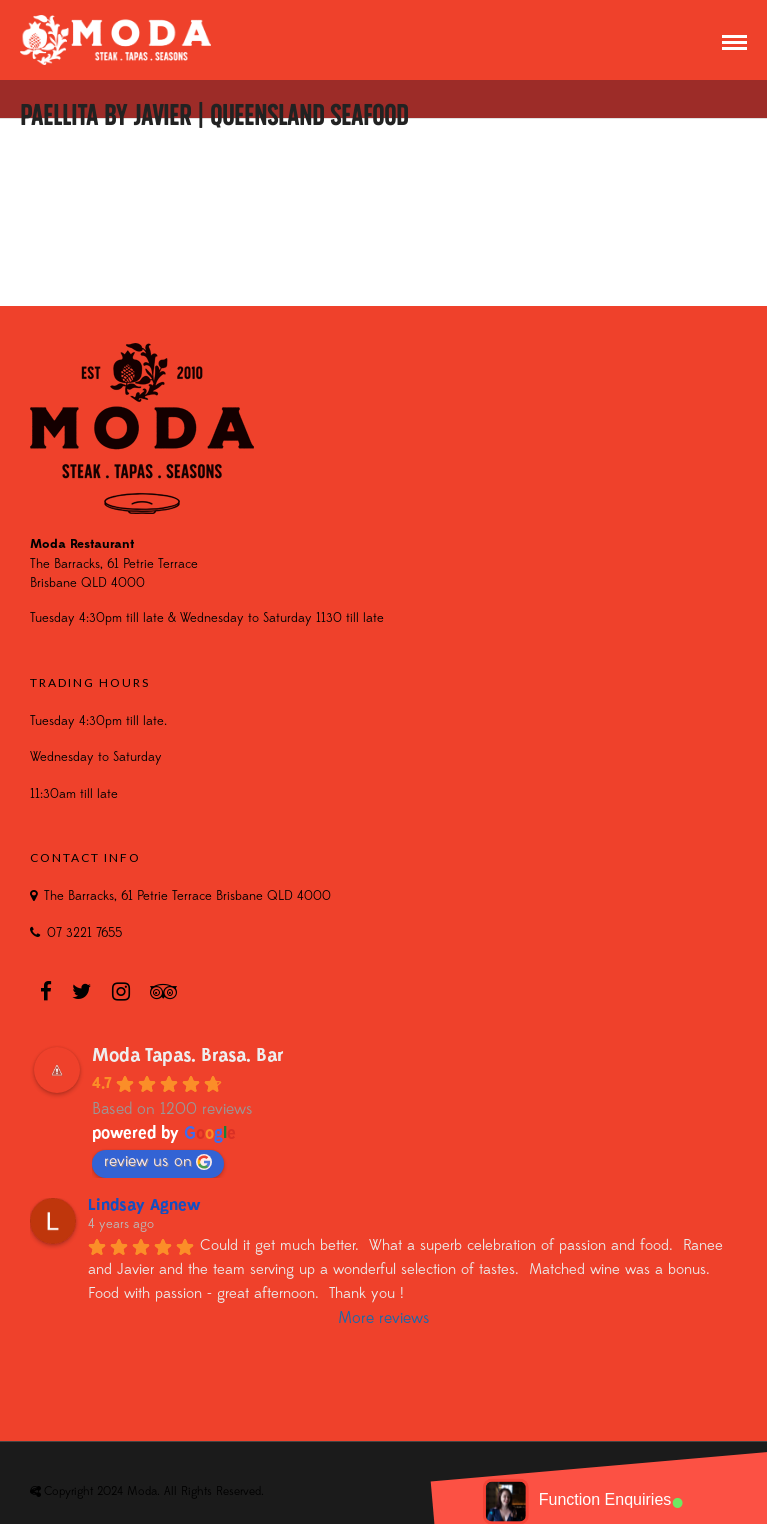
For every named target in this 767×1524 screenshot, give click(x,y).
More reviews (384, 1319)
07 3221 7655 (84, 933)
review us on (158, 1162)
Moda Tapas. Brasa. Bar (188, 1056)
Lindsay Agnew (144, 1206)
